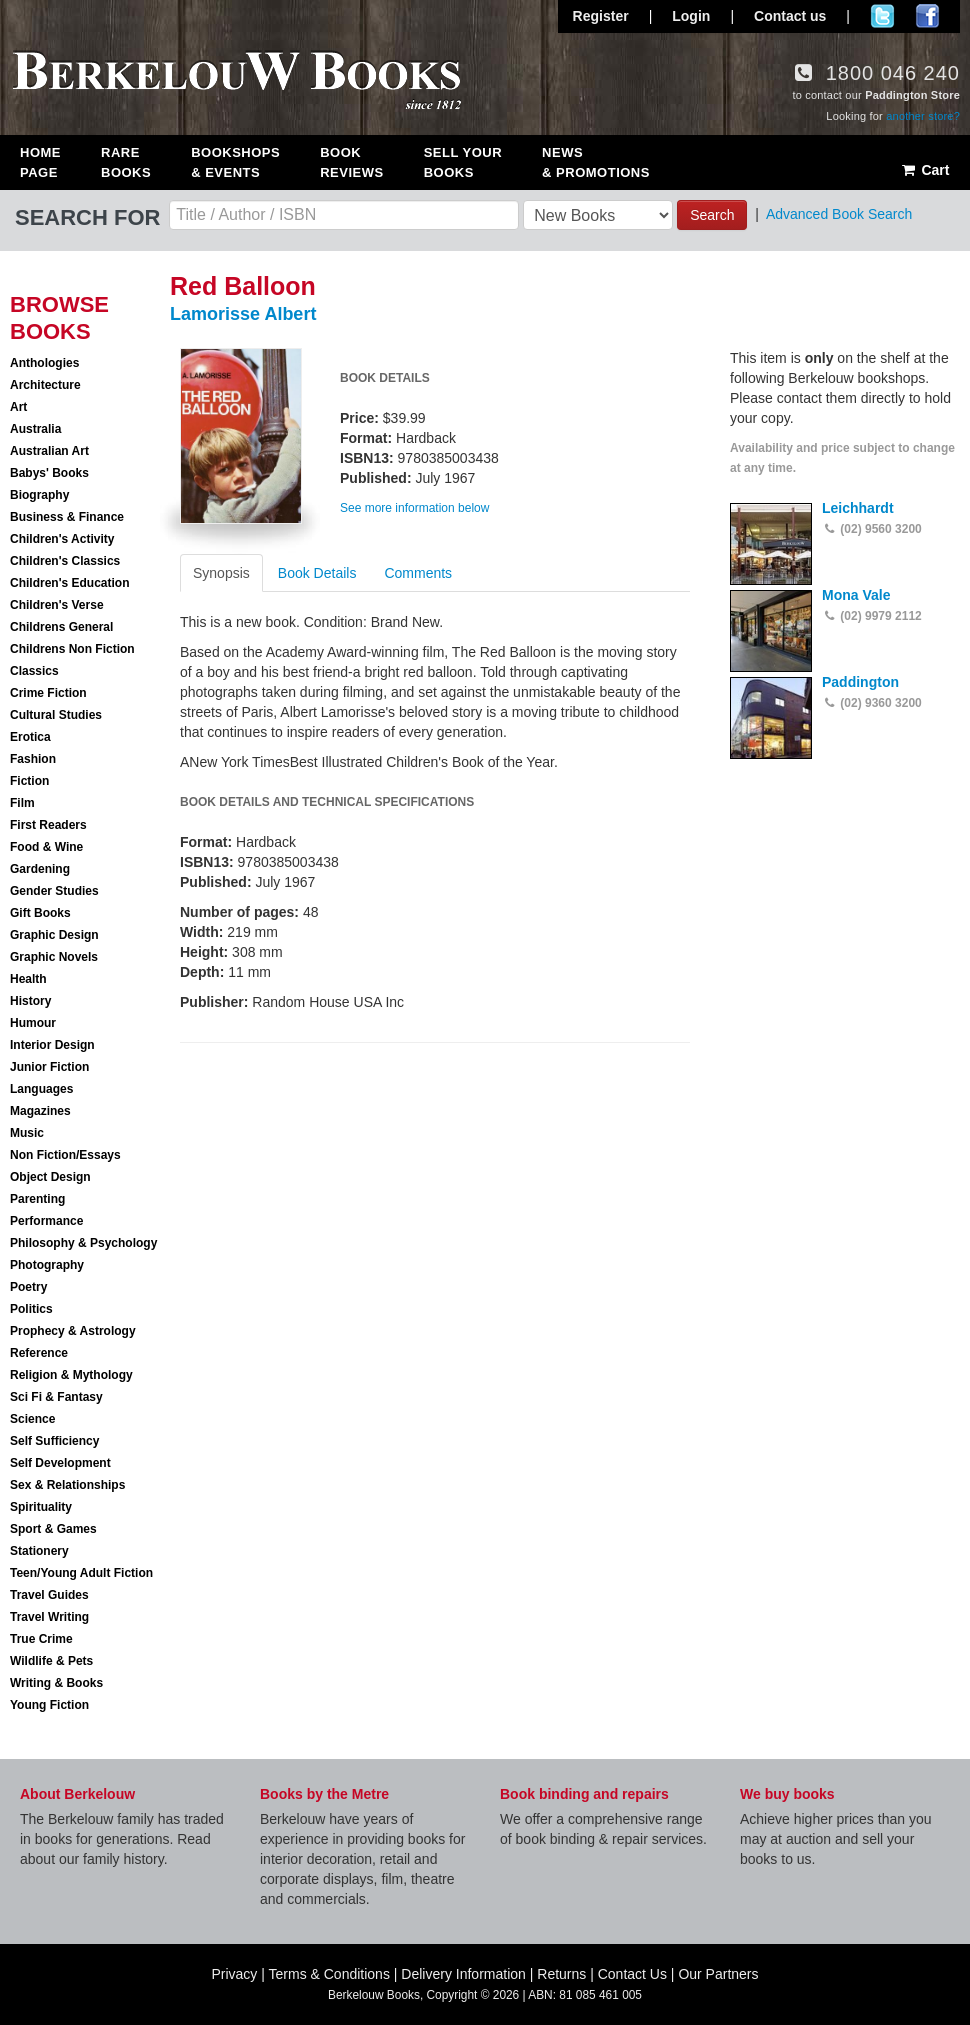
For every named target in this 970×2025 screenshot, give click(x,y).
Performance (46, 1221)
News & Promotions (596, 162)
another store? (923, 116)
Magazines (40, 1111)
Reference (39, 1353)
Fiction (29, 781)
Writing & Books (56, 1683)
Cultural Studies (56, 715)
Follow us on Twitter (882, 16)
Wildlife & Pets (51, 1661)
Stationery (39, 1551)
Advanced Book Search (839, 214)
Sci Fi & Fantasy (56, 1397)
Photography (47, 1265)
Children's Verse (57, 605)
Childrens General (61, 627)
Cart (924, 170)
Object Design (50, 1177)
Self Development (60, 1463)
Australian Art (49, 451)
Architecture (45, 385)
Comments (418, 573)
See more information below (414, 508)
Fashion (33, 759)
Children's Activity (62, 539)
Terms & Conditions (329, 1974)
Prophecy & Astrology (73, 1331)
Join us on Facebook (927, 16)
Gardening (40, 869)
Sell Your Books (463, 162)
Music (27, 1133)
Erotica (30, 737)
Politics (31, 1309)
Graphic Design (54, 935)
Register (601, 16)
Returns (561, 1974)
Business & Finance (67, 517)
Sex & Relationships (67, 1485)
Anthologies (44, 363)
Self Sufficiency (54, 1441)
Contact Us (632, 1974)
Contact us (790, 16)
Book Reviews (351, 162)
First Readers (48, 825)
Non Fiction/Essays (65, 1155)
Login (691, 16)
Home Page (40, 162)
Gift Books (40, 913)
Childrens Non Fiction (72, 649)
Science (32, 1419)
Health (28, 979)
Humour (33, 1023)
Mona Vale (856, 595)
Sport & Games (53, 1529)
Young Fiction (49, 1705)
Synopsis (221, 573)
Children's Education (70, 583)
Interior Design (52, 1045)
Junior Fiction (49, 1067)
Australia (35, 429)
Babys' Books (49, 473)
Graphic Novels (54, 957)
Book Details (317, 573)
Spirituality (41, 1507)
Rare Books (126, 162)
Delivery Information (463, 1974)
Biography (39, 495)
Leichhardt (858, 508)
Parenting (37, 1199)
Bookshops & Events (235, 162)
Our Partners (718, 1974)
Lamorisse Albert (243, 314)
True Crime (41, 1639)
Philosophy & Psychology (83, 1243)
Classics (34, 671)
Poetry (28, 1287)
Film (22, 803)
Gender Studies (54, 891)
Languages (41, 1089)
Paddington (860, 682)
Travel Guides (49, 1595)
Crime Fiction (48, 693)
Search (712, 215)
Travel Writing (49, 1617)
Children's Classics (65, 561)
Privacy (234, 1974)
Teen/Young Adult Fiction (81, 1573)
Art (18, 407)
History (30, 1001)
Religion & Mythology (71, 1375)
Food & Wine (46, 847)
